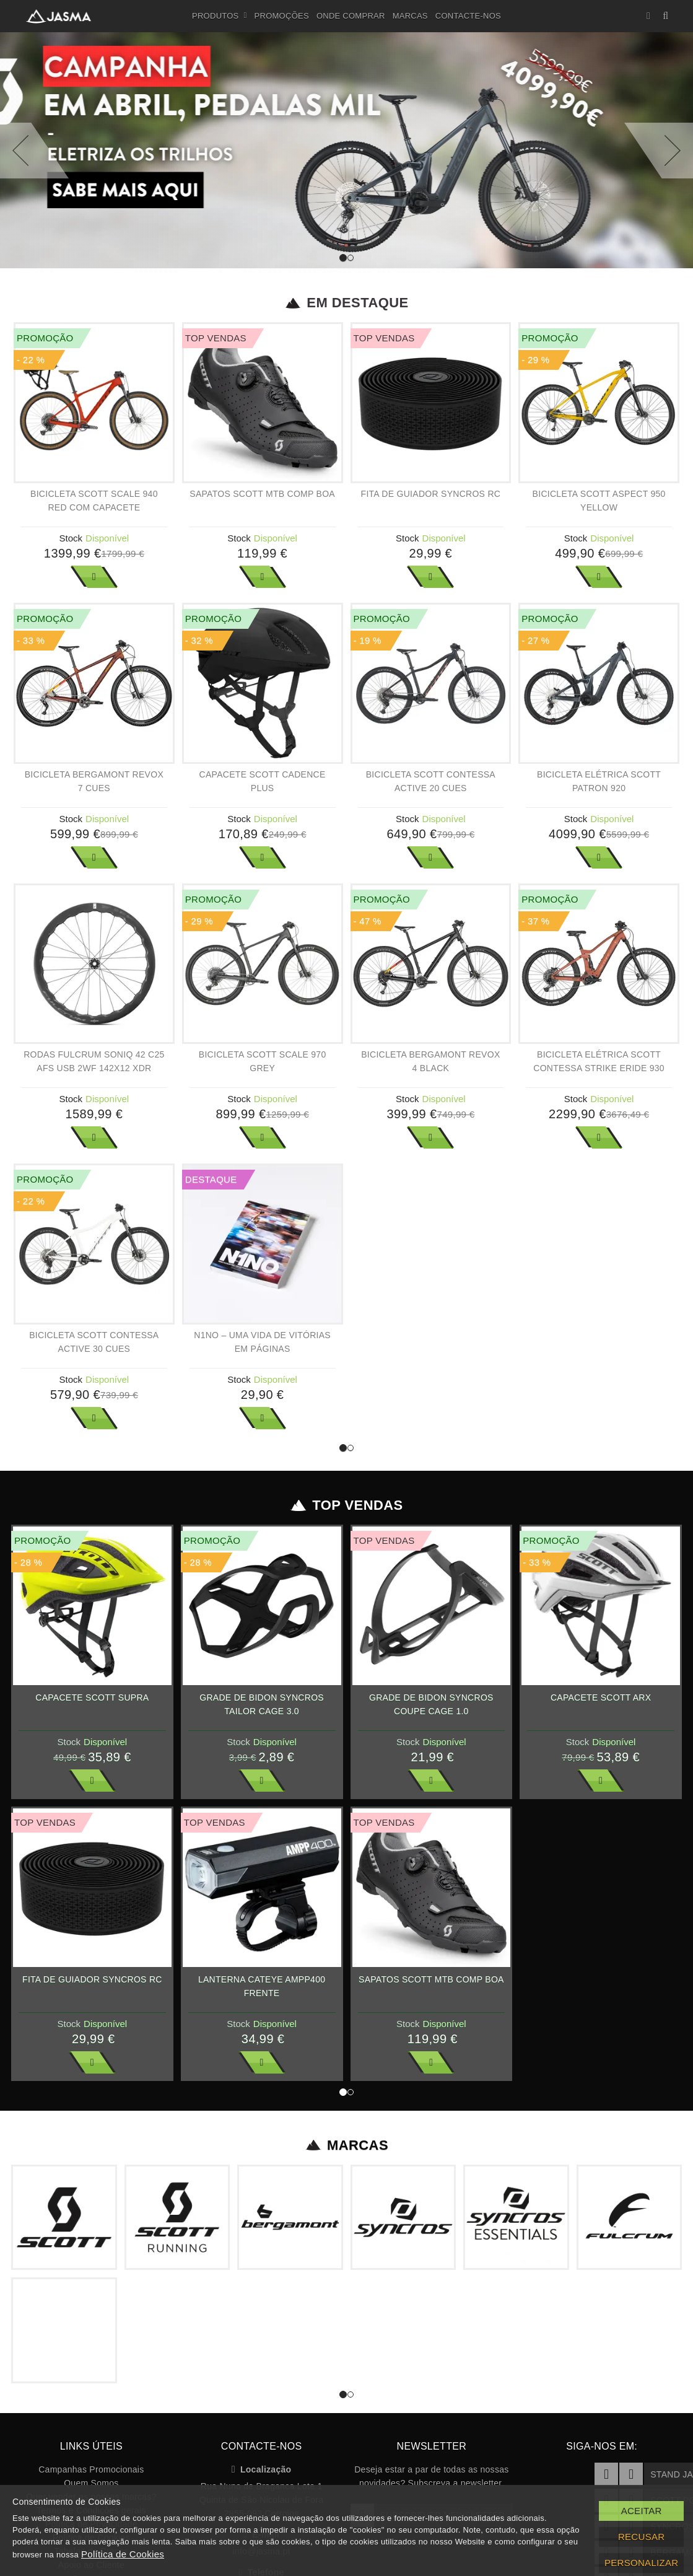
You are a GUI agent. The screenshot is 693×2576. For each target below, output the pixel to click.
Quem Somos (91, 2483)
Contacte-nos (468, 15)
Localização (262, 2469)
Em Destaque (346, 303)
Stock (71, 538)
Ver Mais (94, 577)
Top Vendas (346, 1505)
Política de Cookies (122, 2554)
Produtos (219, 16)
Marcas (410, 15)
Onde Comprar (350, 15)
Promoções (282, 15)
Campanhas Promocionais (91, 2469)
